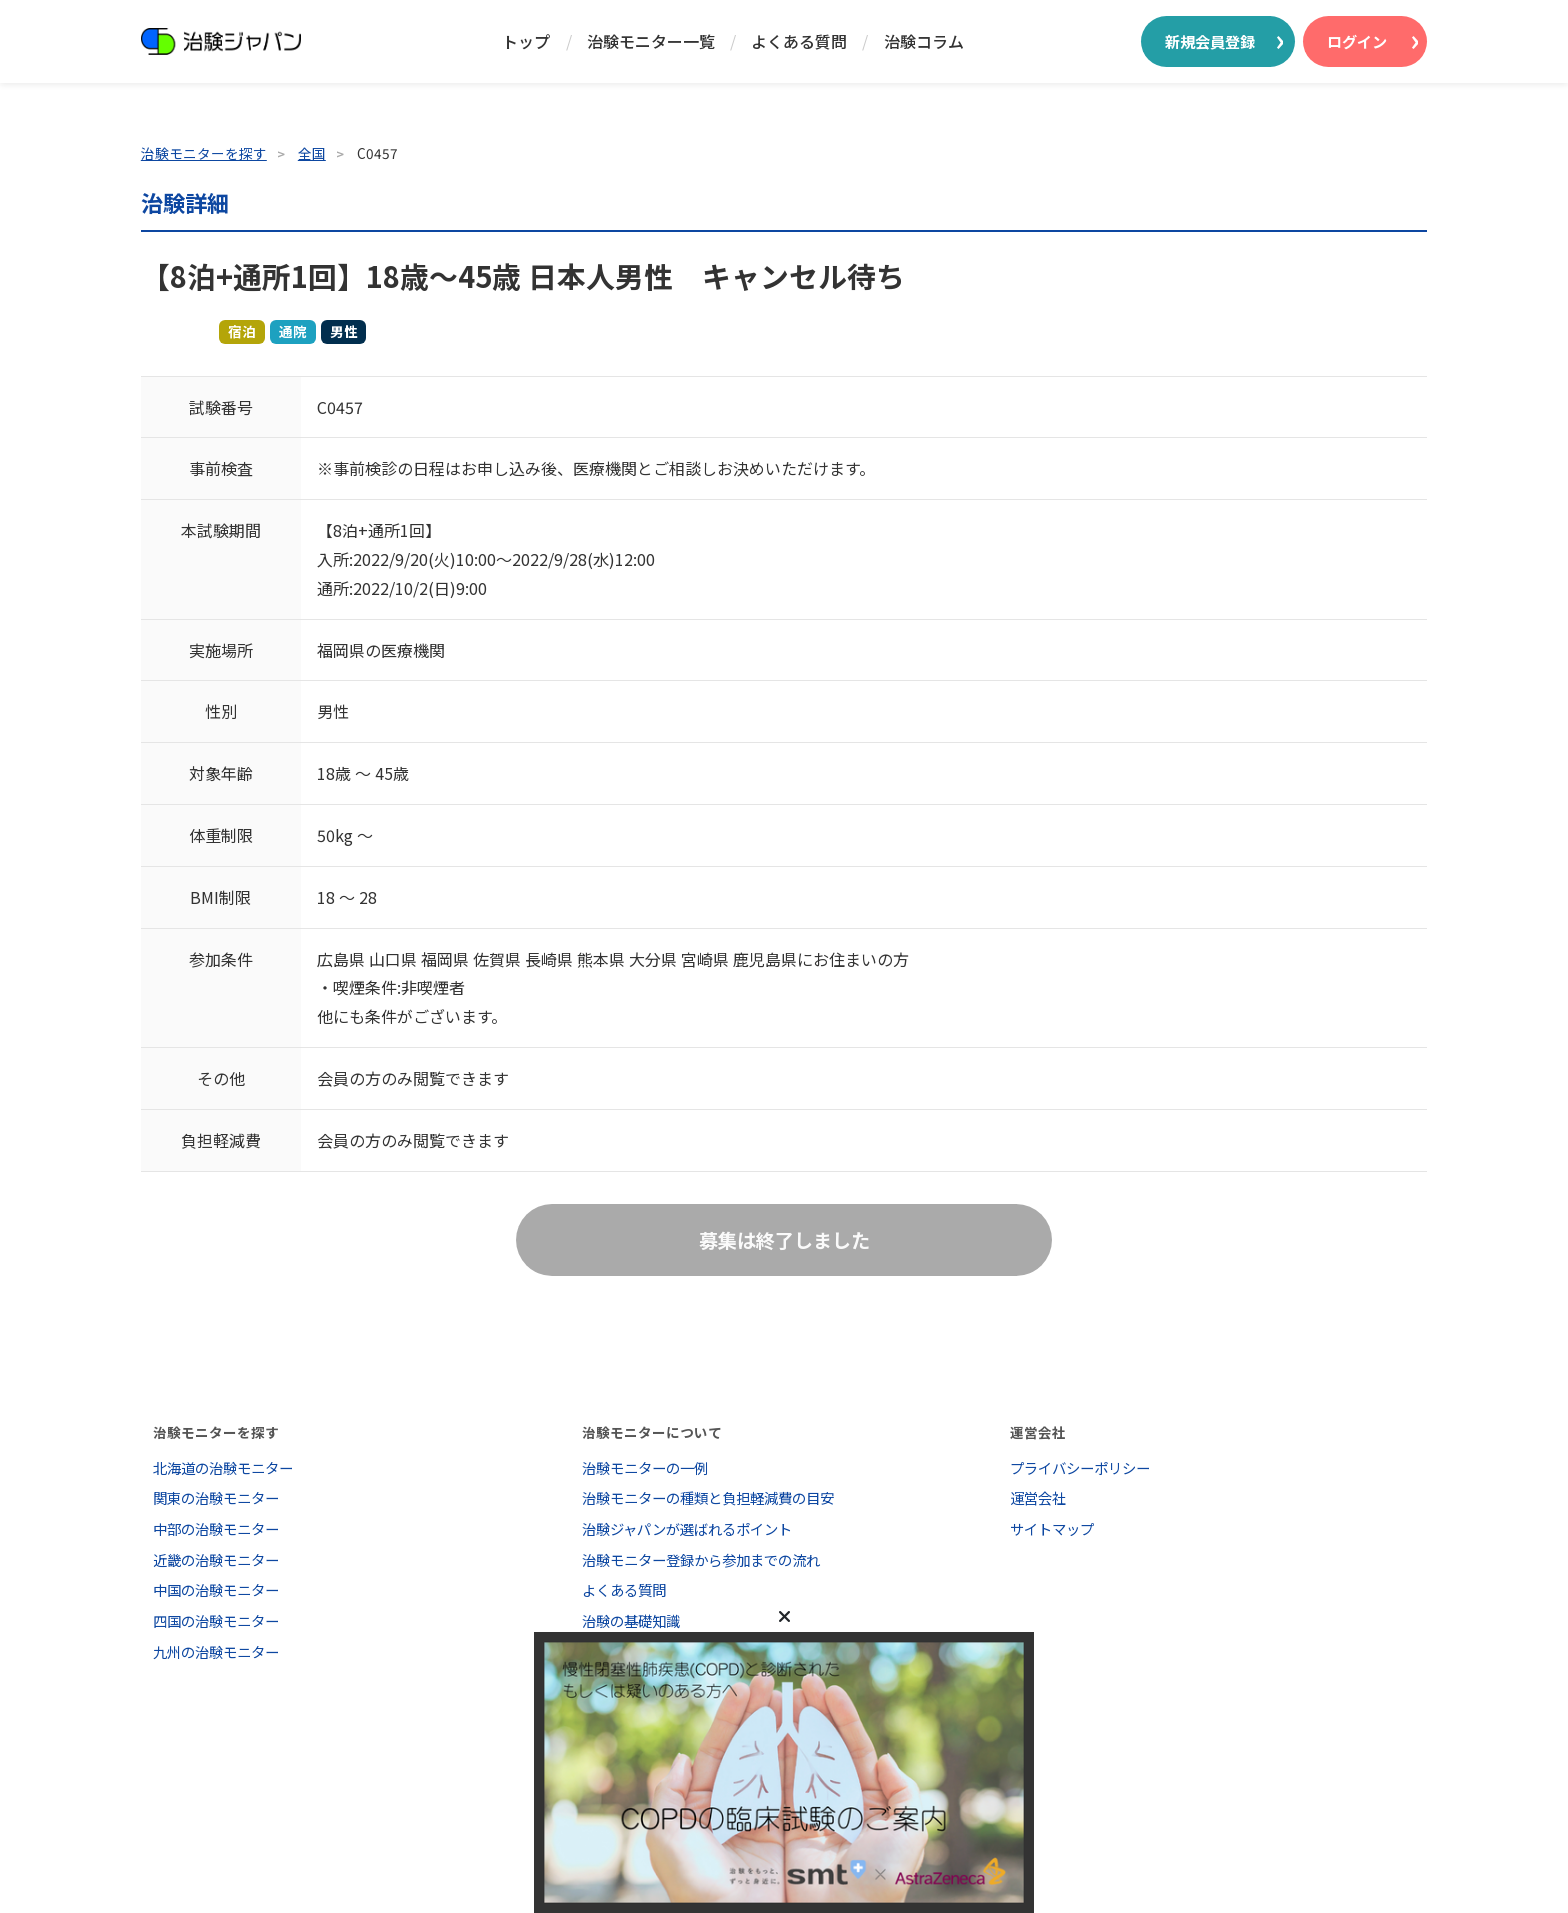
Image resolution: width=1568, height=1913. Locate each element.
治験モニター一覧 (651, 41)
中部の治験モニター (216, 1528)
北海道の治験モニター (223, 1467)
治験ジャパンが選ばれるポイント (687, 1528)
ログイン (1357, 41)
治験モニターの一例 (645, 1467)
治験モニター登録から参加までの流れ (701, 1559)
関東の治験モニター (216, 1497)
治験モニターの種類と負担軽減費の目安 (708, 1497)
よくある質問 (799, 41)
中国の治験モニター (216, 1589)
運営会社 (1038, 1497)
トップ (526, 41)
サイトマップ (1052, 1528)
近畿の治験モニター (216, 1559)
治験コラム (924, 41)
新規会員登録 (1210, 41)
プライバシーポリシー (1080, 1467)
